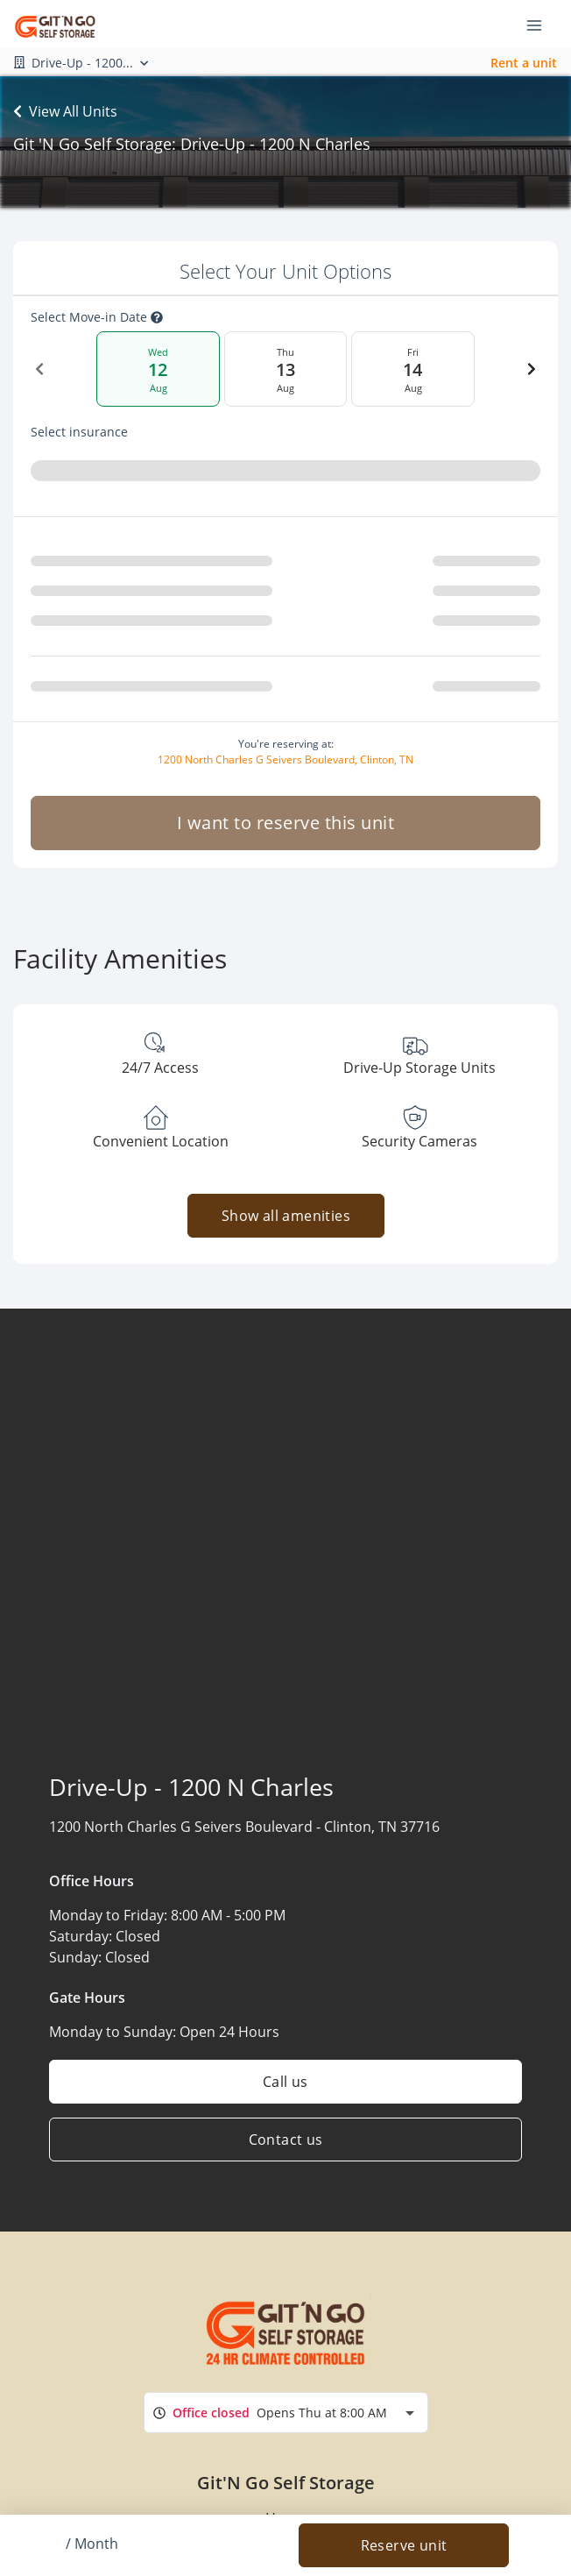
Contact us (286, 2139)
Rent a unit (523, 62)
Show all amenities (285, 1215)
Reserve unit (404, 2545)
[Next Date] (531, 369)
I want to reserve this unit (286, 822)
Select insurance (79, 432)
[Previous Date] (39, 369)
